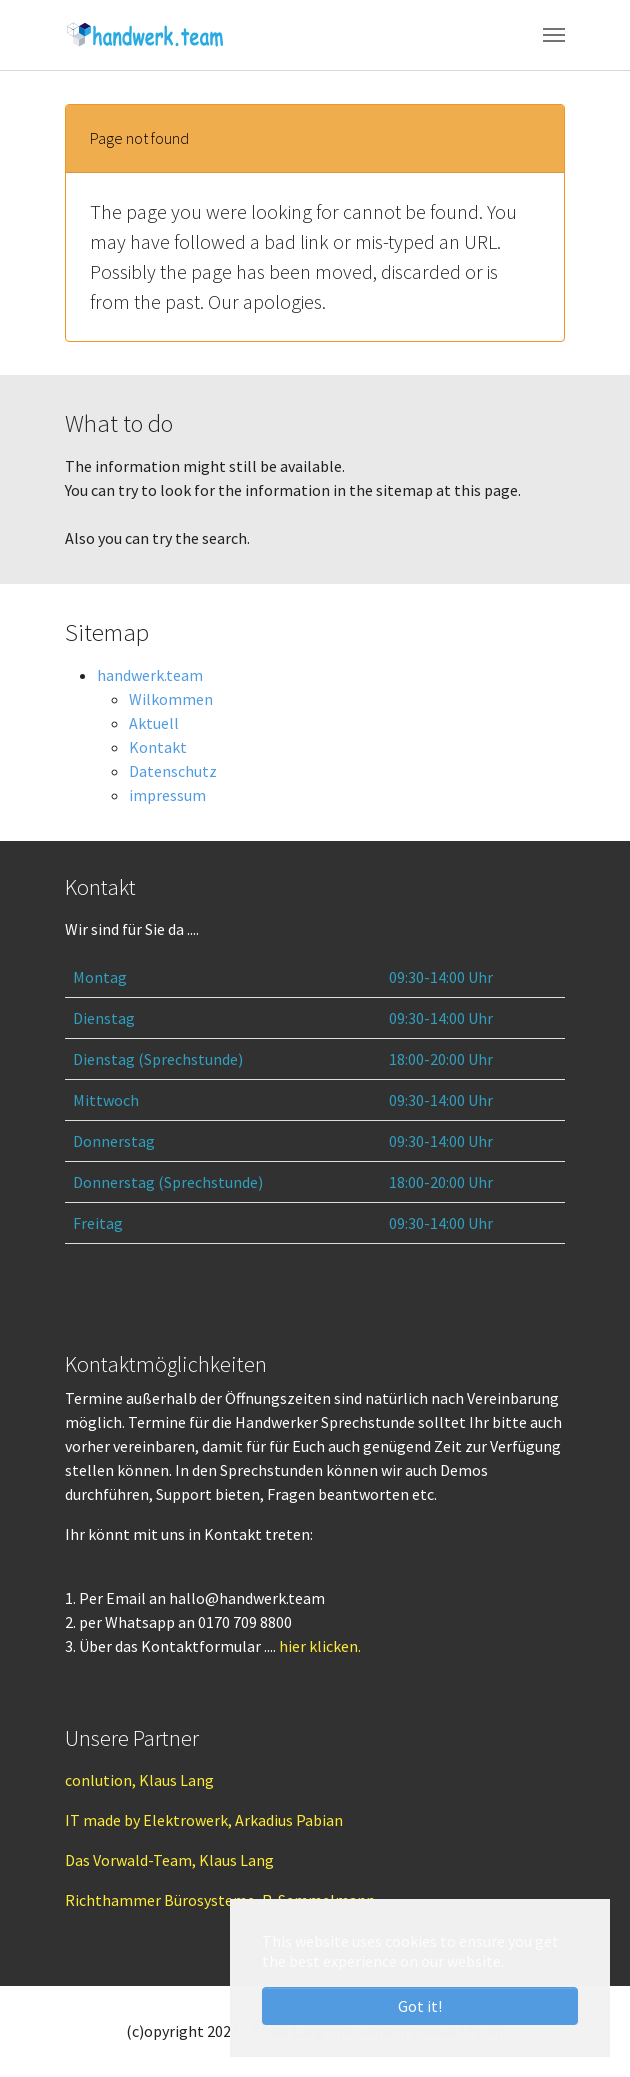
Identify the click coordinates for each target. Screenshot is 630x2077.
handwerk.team (150, 675)
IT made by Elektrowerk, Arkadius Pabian (204, 1820)
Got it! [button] (420, 2006)
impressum (167, 795)
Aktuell (154, 723)
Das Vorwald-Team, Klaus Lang (169, 1860)
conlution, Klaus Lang (139, 1780)
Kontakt (158, 747)
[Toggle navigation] (554, 35)
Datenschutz (173, 771)
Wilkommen (171, 699)
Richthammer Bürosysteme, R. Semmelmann (220, 1900)
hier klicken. (320, 1646)
